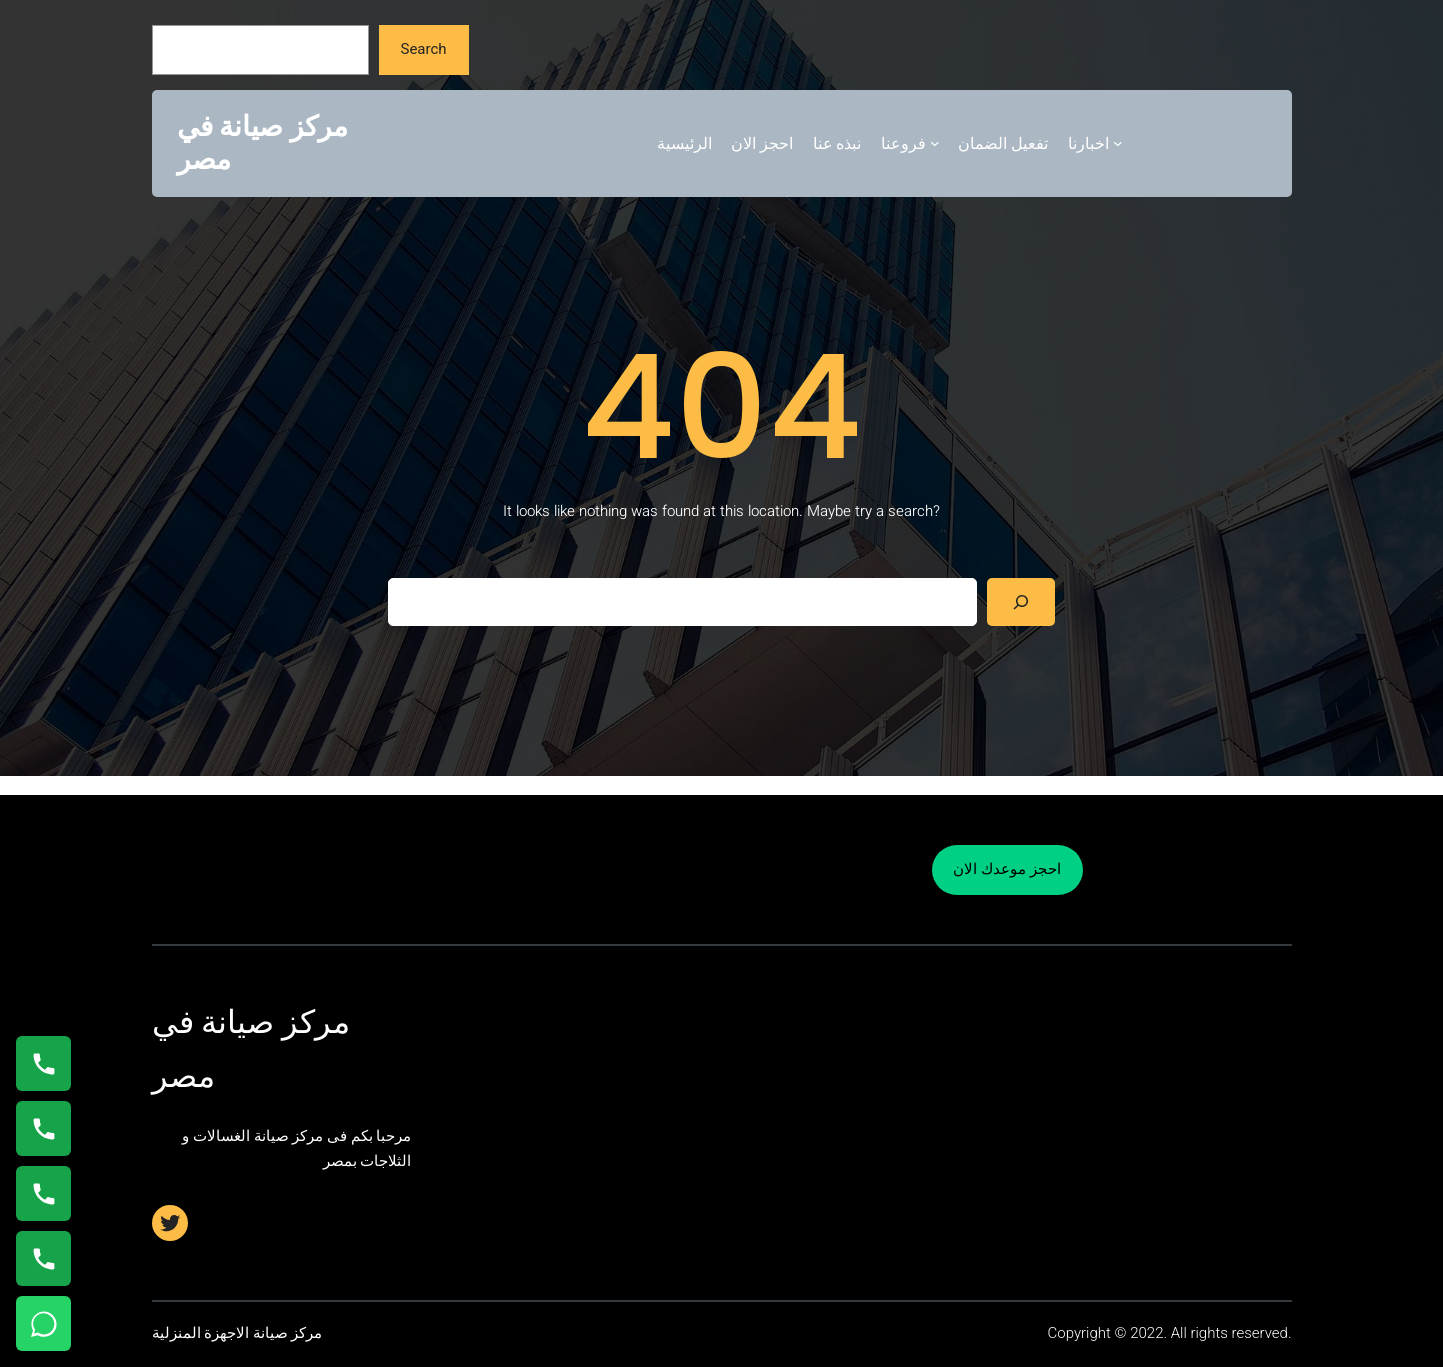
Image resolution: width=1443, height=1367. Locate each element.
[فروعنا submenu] (935, 143)
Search (423, 49)
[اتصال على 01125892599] (43, 1258)
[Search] (1021, 602)
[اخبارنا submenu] (1118, 143)
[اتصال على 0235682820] (43, 1128)
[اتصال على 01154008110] (43, 1063)
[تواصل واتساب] (43, 1323)
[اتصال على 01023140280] (43, 1193)
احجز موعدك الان (1006, 869)
